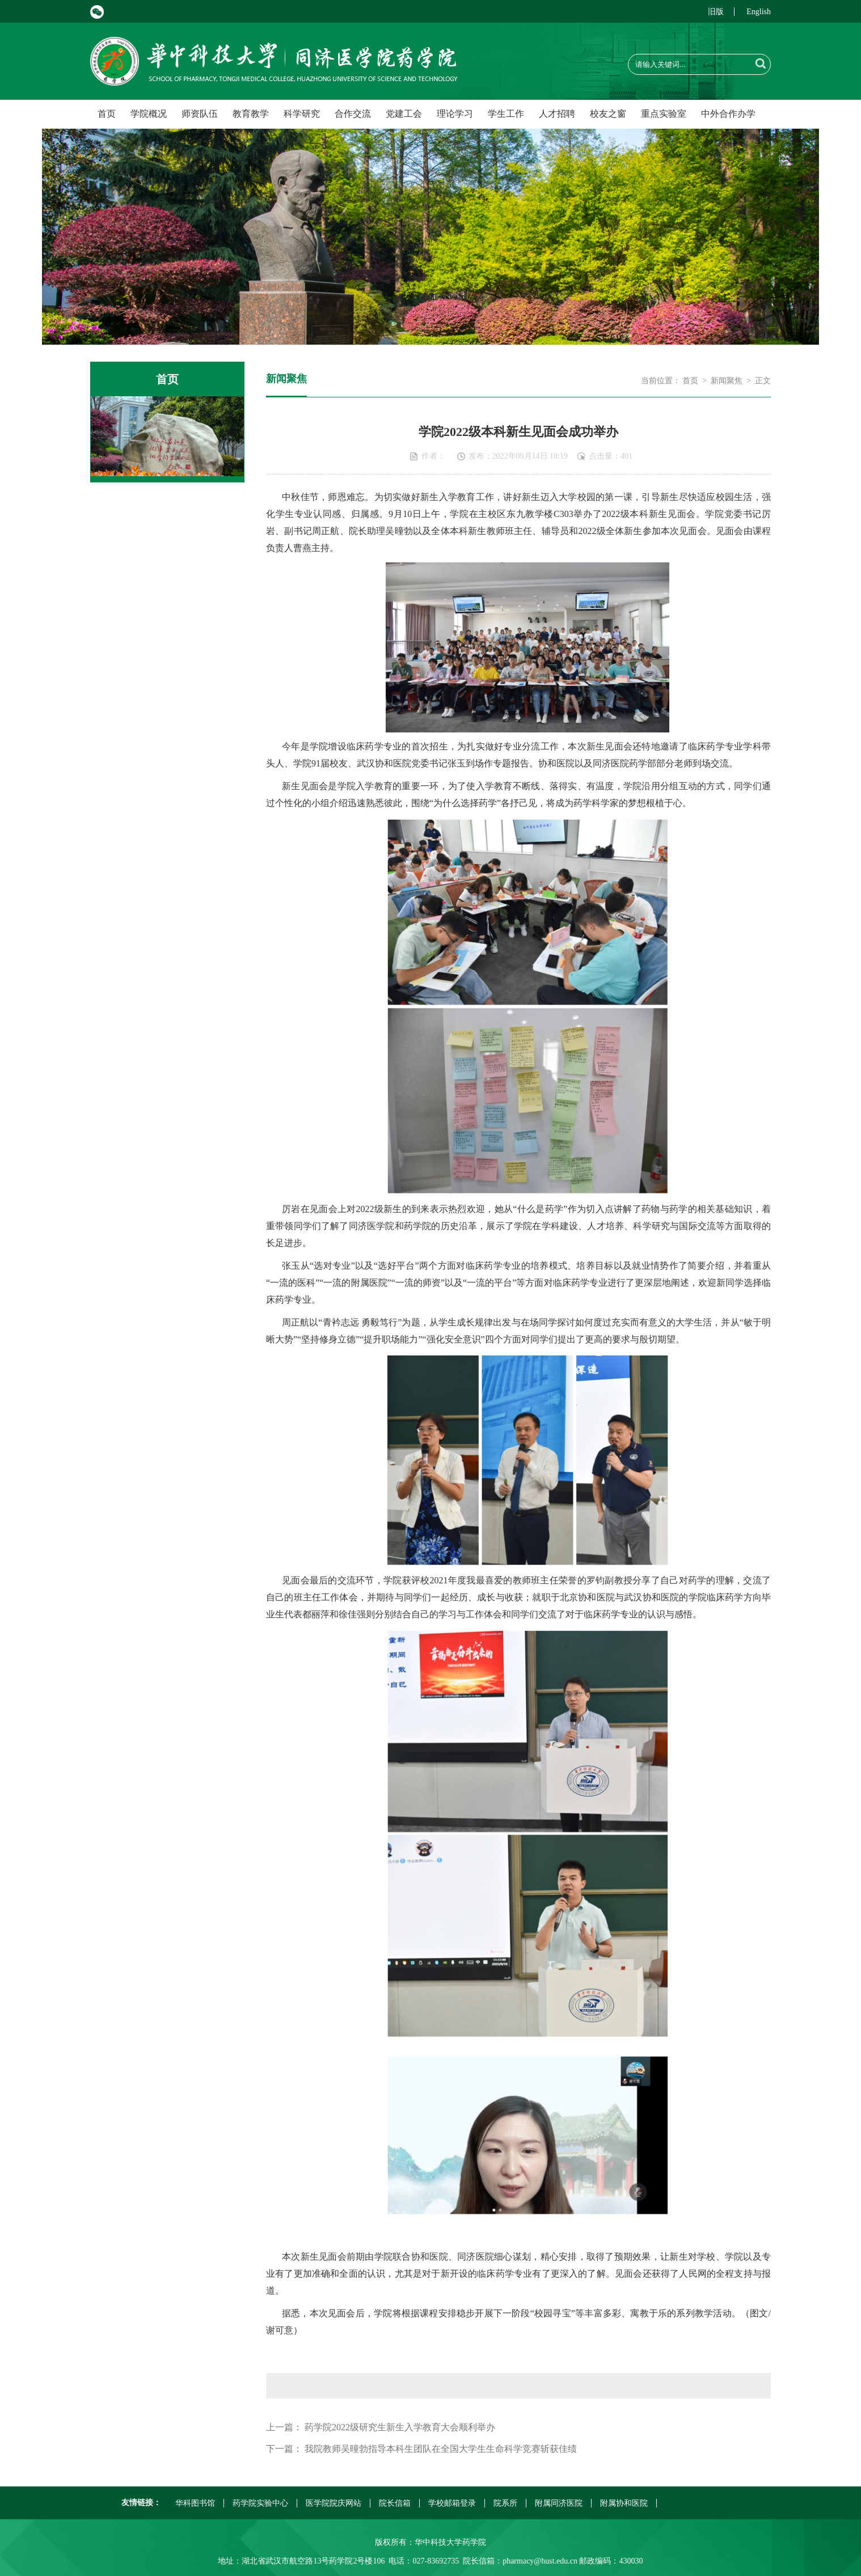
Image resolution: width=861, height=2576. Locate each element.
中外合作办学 (728, 113)
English (758, 11)
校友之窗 (608, 113)
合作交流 (353, 113)
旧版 (716, 11)
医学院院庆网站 (333, 2503)
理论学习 (455, 113)
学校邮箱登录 (452, 2503)
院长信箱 (395, 2503)
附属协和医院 (624, 2503)
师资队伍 (200, 113)
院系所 (505, 2503)
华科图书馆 (195, 2503)
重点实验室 (663, 113)
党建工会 (404, 113)
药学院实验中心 (260, 2503)
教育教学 (251, 113)
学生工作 (506, 113)
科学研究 (302, 113)
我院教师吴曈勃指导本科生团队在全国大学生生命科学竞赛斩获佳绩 (441, 2449)
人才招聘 (557, 113)
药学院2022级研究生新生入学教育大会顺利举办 (400, 2427)
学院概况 (148, 113)
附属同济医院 (559, 2503)
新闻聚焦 (726, 380)
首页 (107, 113)
